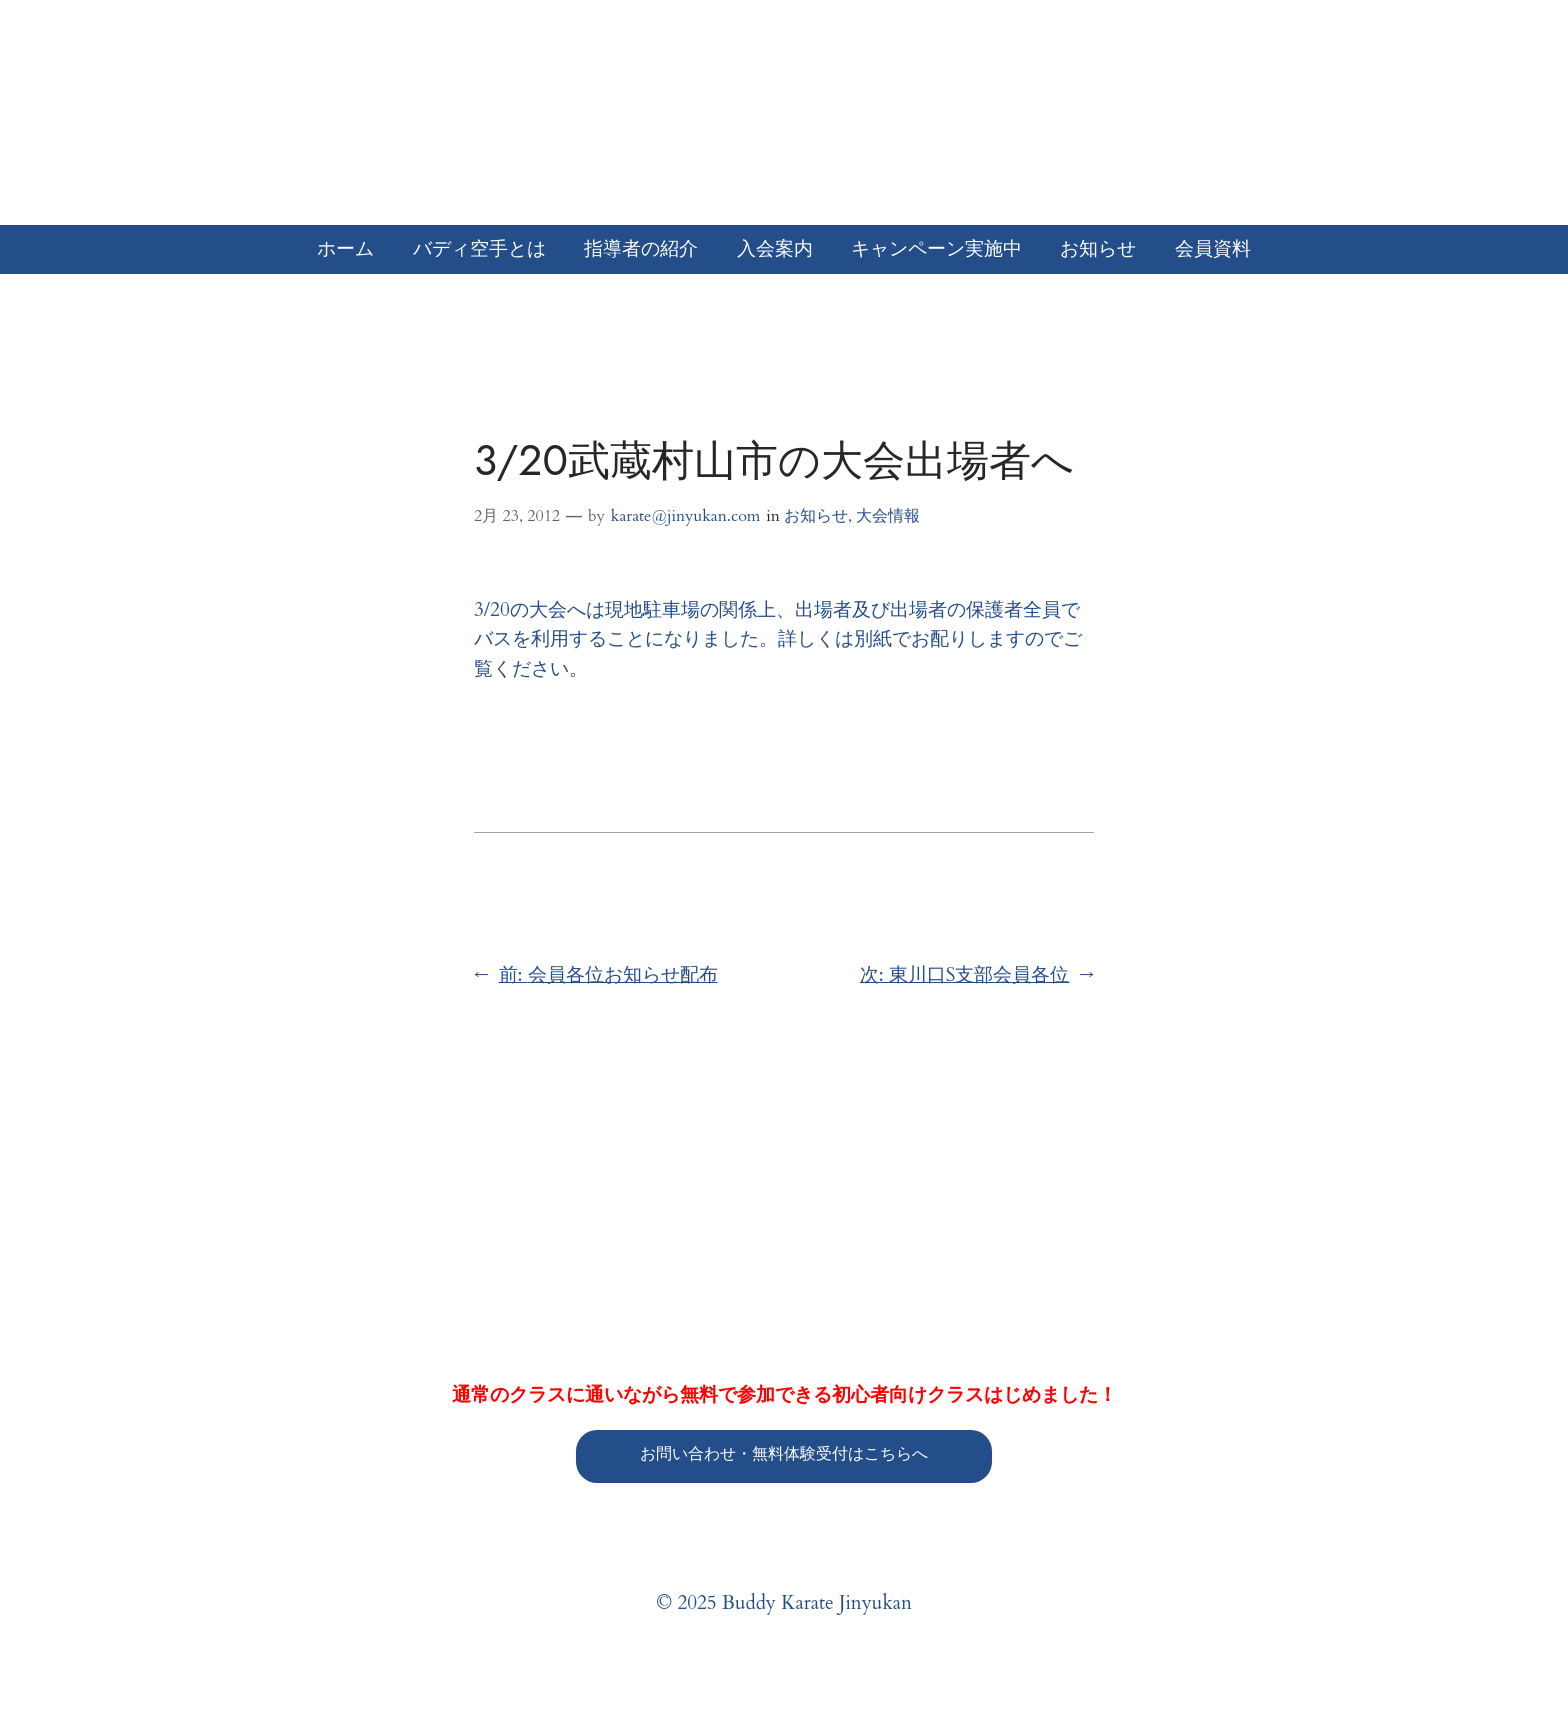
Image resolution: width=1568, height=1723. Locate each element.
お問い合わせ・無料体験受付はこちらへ (784, 1453)
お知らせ (816, 516)
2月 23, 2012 (517, 516)
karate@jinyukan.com (686, 516)
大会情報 (888, 516)
